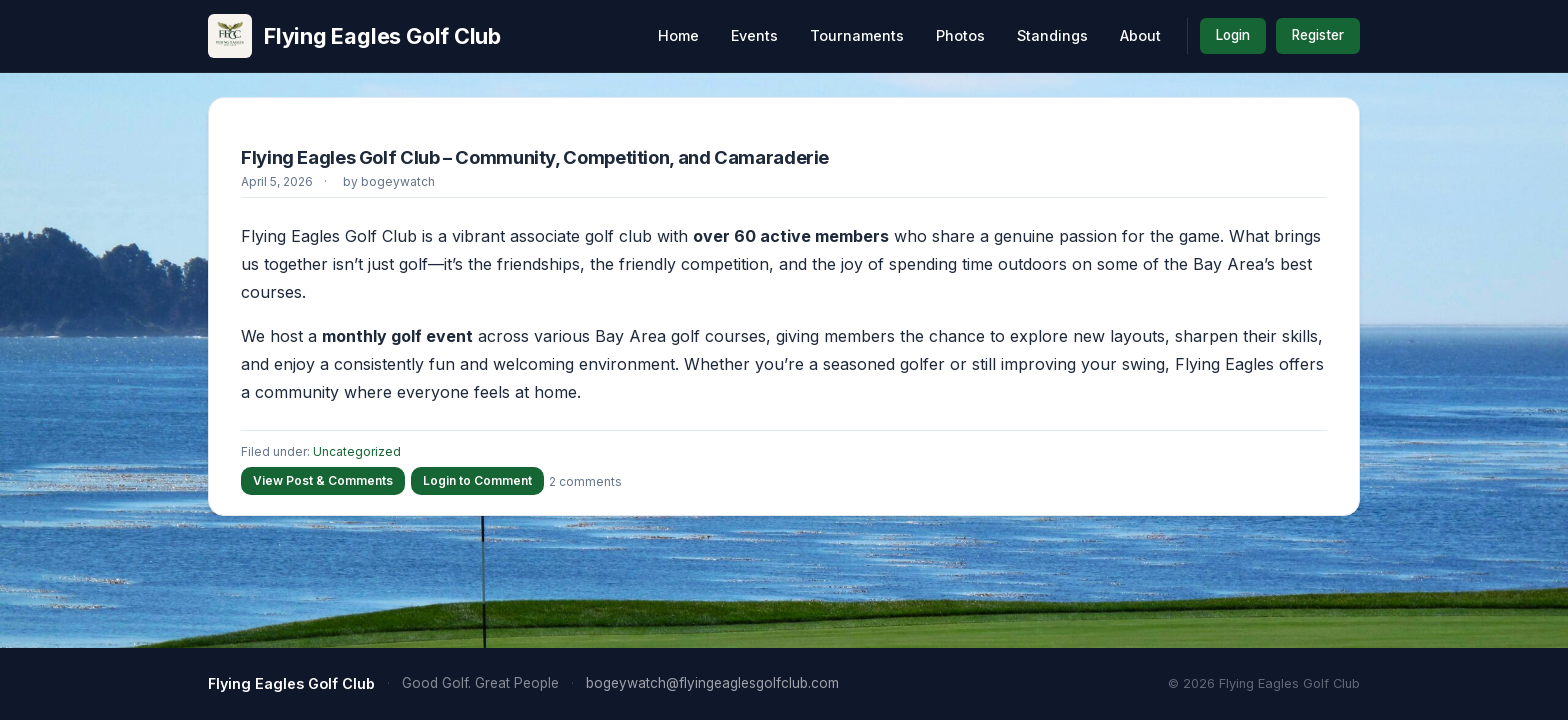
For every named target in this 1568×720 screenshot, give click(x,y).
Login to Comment (477, 480)
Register (1318, 35)
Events (754, 35)
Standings (1052, 35)
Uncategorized (357, 451)
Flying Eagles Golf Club (354, 36)
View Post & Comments (323, 480)
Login (1233, 35)
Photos (960, 35)
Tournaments (857, 35)
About (1140, 35)
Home (678, 35)
